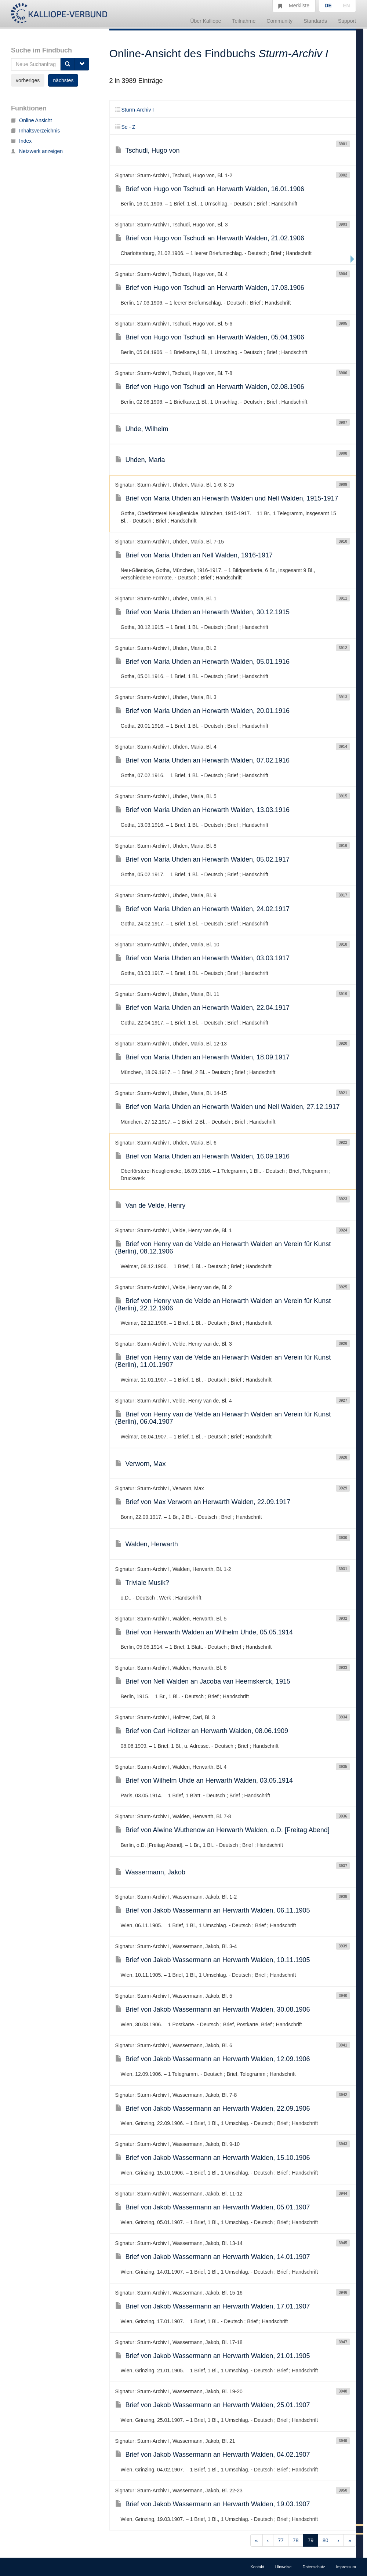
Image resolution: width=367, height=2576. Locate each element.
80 (325, 2540)
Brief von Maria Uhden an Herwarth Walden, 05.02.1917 (202, 859)
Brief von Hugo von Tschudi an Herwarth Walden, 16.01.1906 (209, 189)
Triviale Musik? (142, 1582)
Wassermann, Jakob (150, 1872)
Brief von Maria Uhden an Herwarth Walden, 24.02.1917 (202, 909)
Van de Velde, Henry (150, 1205)
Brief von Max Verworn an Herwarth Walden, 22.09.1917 (203, 1502)
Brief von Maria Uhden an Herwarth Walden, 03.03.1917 (202, 958)
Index (21, 141)
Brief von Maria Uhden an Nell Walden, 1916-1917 (194, 555)
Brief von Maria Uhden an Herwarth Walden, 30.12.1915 (202, 612)
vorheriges (28, 80)
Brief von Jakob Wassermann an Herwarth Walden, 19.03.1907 (212, 2504)
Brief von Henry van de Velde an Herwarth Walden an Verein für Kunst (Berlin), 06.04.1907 (223, 1418)
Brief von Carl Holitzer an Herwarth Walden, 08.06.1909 (201, 1731)
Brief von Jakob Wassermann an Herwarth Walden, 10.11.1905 (212, 1960)
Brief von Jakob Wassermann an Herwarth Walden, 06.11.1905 (212, 1910)
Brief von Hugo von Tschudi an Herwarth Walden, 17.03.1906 (209, 287)
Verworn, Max (140, 1463)
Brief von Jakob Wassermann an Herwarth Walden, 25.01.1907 (212, 2405)
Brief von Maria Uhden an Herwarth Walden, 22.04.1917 (202, 1007)
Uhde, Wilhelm (141, 429)
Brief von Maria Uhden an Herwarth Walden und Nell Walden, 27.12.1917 (227, 1106)
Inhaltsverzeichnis (35, 131)
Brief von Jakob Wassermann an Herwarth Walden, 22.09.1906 (212, 2108)
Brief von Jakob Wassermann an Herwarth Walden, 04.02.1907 (212, 2454)
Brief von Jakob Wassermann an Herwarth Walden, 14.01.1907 (212, 2256)
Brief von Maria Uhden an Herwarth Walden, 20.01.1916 (202, 710)
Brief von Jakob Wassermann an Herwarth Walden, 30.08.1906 (212, 2009)
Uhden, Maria (140, 459)
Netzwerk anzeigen (37, 151)
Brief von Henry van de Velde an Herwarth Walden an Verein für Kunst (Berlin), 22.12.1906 (223, 1304)
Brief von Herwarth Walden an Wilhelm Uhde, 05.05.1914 (204, 1632)
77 (281, 2540)
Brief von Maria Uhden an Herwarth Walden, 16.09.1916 (202, 1156)
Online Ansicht (31, 120)
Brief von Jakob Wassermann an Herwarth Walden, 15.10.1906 (212, 2157)
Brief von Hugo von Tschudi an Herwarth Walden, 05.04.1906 (209, 337)
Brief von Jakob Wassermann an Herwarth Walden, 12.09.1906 (212, 2059)
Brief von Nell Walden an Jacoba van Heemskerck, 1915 (203, 1681)
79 (310, 2540)
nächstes (63, 80)
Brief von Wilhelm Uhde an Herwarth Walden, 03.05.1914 (204, 1780)
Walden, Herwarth (146, 1544)
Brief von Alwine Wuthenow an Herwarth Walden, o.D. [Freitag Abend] (222, 1830)
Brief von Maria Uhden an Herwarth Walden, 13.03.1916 (202, 810)
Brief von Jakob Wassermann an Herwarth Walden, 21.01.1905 (212, 2355)
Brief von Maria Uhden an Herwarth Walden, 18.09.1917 (202, 1057)
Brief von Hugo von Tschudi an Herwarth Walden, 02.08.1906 (209, 386)
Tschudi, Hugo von (147, 150)
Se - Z (125, 127)
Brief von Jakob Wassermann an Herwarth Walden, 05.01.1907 (212, 2207)
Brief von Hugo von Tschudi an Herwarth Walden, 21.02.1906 (209, 238)
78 (296, 2540)
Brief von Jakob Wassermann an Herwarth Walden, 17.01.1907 (212, 2306)
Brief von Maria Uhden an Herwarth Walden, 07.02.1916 (202, 760)
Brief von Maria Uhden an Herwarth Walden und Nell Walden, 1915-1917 (226, 498)
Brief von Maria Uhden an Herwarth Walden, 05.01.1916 (202, 661)
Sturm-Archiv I (134, 110)
